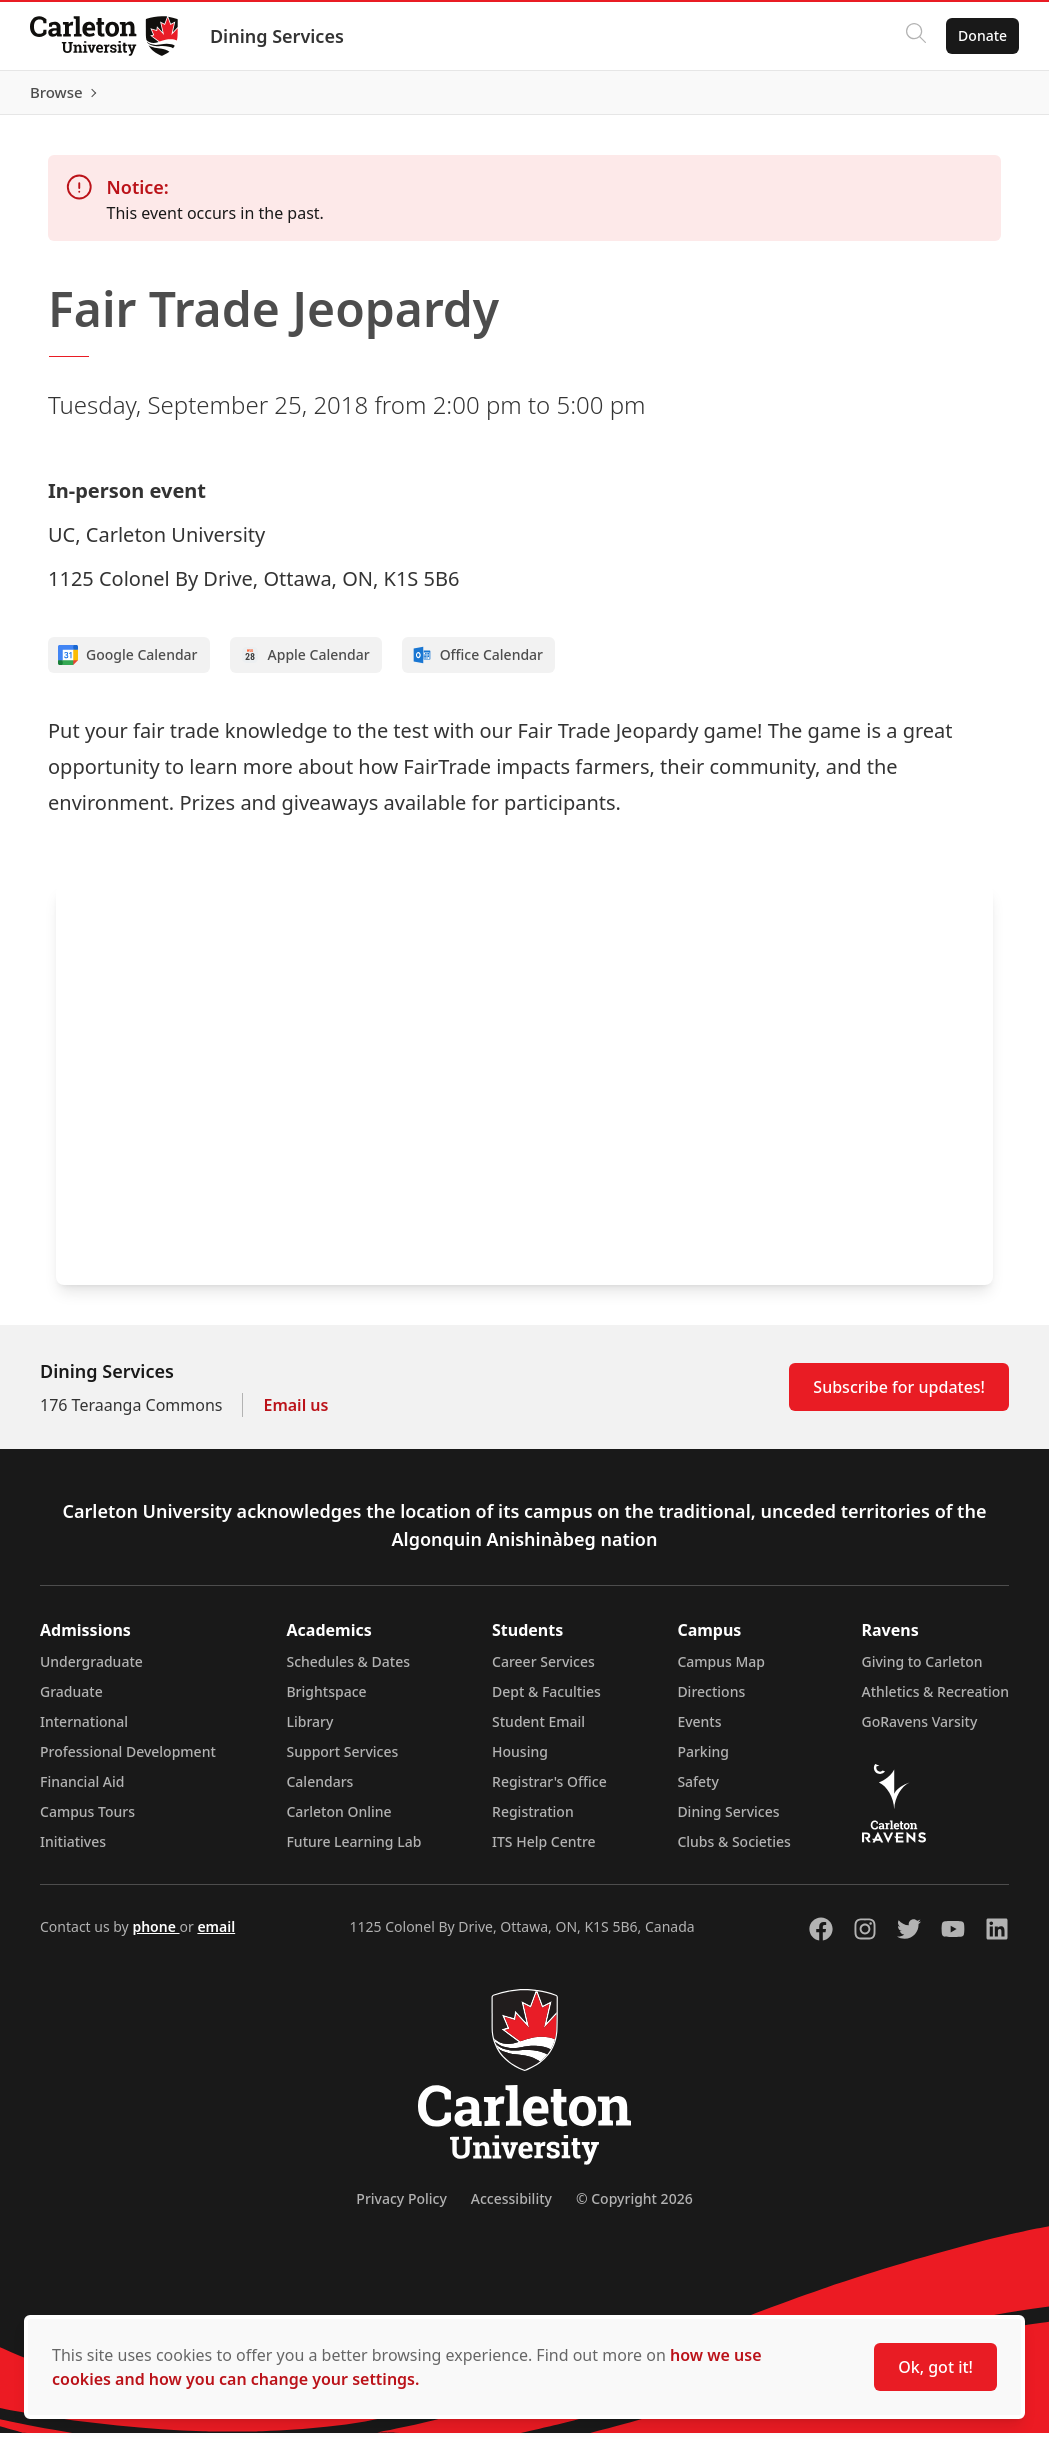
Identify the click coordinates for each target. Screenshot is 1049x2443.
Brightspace (326, 1701)
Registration (533, 1821)
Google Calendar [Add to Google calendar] (128, 665)
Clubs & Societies (733, 1851)
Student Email (538, 1731)
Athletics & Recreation (935, 1701)
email (216, 1936)
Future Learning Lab (353, 1851)
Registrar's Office (549, 1791)
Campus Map (721, 1671)
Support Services (342, 1761)
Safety (698, 1791)
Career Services (543, 1671)
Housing (520, 1761)
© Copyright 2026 (634, 2208)
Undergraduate (91, 1671)
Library (309, 1731)
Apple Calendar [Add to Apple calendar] (305, 665)
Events (699, 1731)
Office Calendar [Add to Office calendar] (477, 665)
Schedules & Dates (348, 1671)
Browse (978, 97)
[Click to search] (914, 36)
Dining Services (279, 36)
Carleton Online (338, 1821)
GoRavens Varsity (920, 1731)
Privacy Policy (401, 2208)
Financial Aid (82, 1791)
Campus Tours (87, 1821)
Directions (711, 1701)
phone (155, 1936)
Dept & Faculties (546, 1701)
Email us (295, 1415)
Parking (703, 1761)
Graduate (71, 1701)
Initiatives (73, 1851)
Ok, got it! (935, 2367)
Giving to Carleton (922, 1671)
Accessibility (511, 2208)
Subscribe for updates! (899, 1397)
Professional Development (128, 1761)
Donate (980, 35)
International (84, 1731)
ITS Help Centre (544, 1851)
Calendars (319, 1791)
